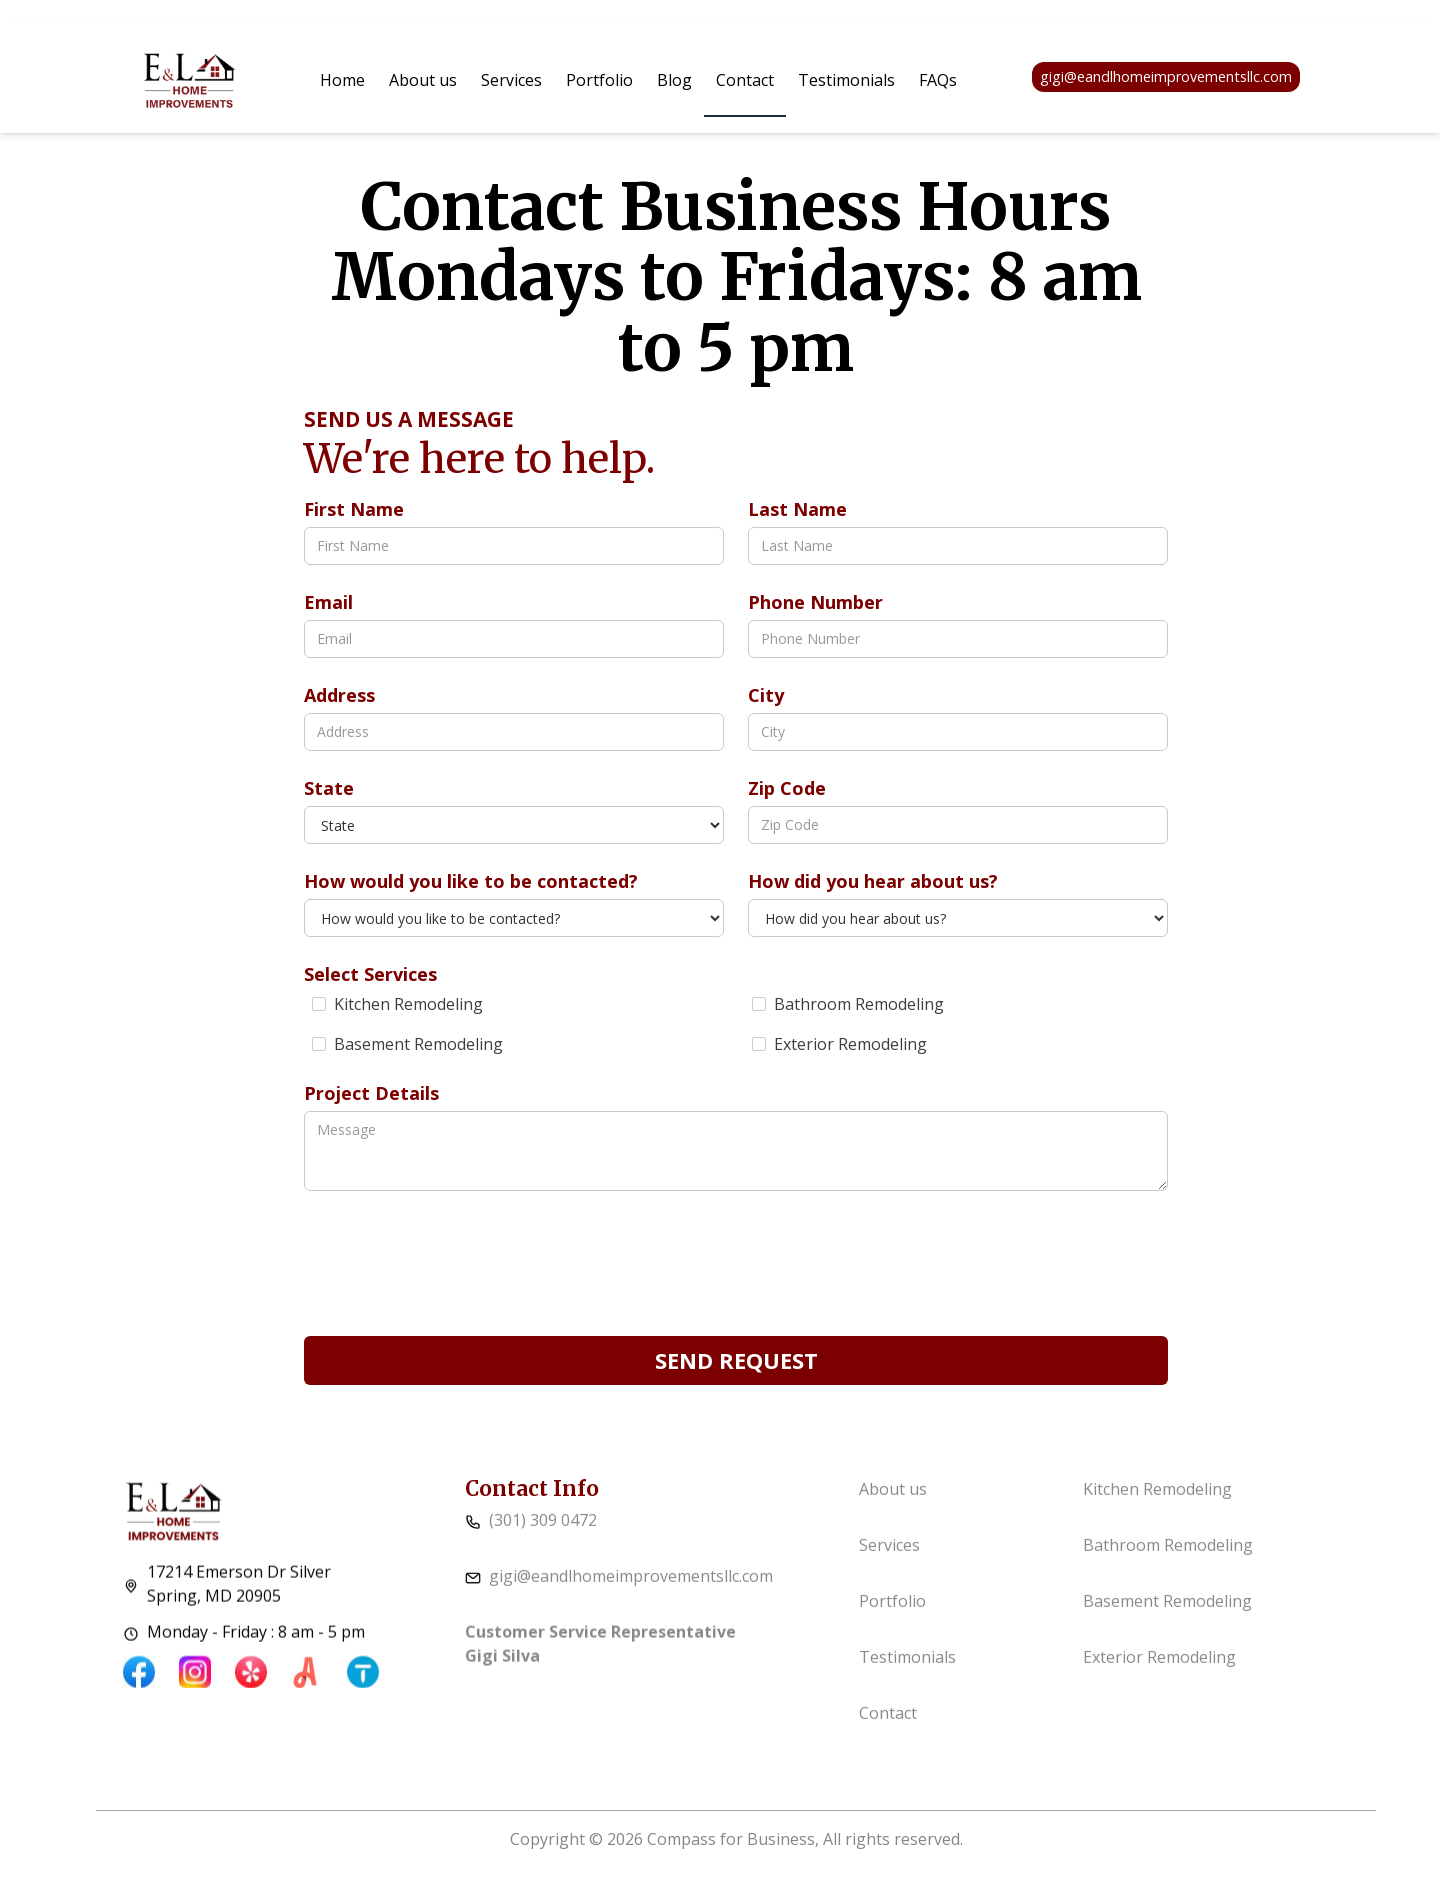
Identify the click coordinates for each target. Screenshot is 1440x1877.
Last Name (797, 509)
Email (328, 602)
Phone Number (815, 602)
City (766, 695)
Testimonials (846, 80)
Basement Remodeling (1167, 1618)
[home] (189, 77)
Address (339, 695)
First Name (354, 509)
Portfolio (599, 80)
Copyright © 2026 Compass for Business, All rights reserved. (736, 1839)
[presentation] (456, 1262)
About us (423, 80)
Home (342, 80)
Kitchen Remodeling (1157, 1506)
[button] (511, 80)
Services (511, 80)
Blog (674, 80)
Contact (745, 80)
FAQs (938, 80)
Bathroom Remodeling (1168, 1562)
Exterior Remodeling (1159, 1674)
